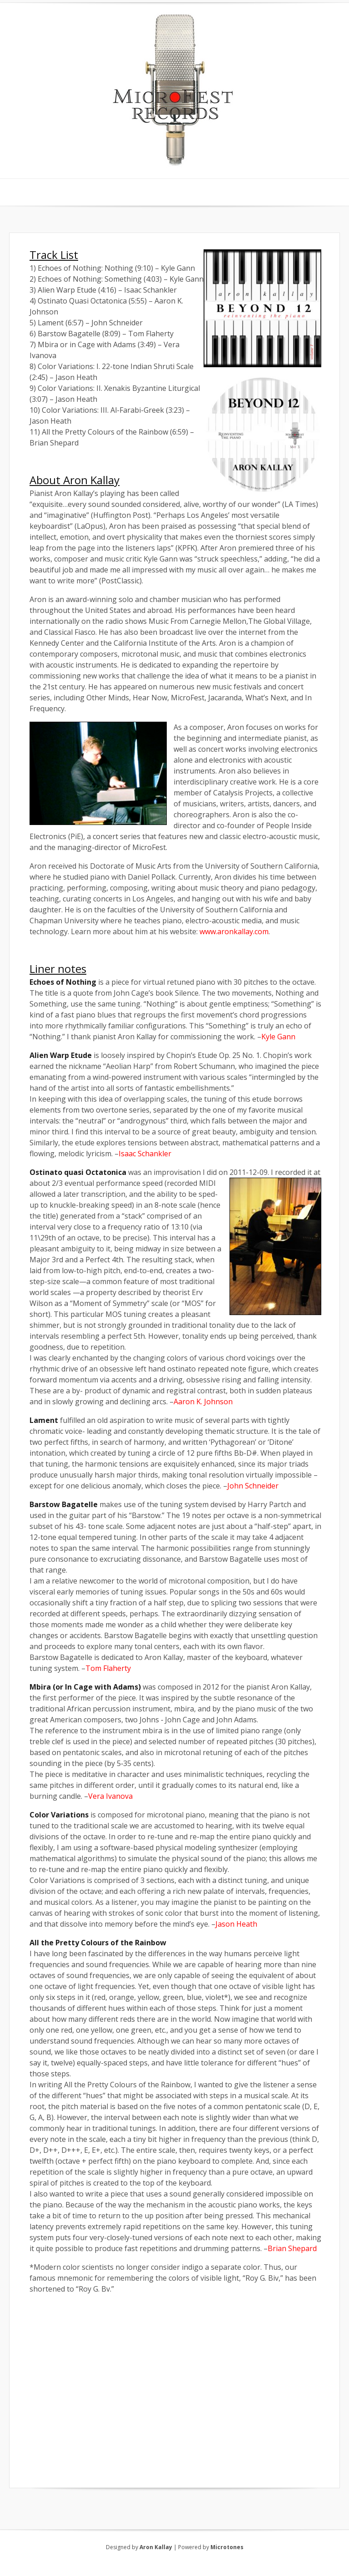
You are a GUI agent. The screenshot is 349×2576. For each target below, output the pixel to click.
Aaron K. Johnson (203, 1402)
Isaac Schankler (145, 1154)
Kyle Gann (278, 1037)
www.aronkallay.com (234, 931)
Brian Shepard (292, 2248)
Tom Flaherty (108, 1668)
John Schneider (253, 1486)
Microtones (227, 2547)
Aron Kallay (156, 2547)
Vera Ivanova (110, 1796)
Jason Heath (236, 1924)
